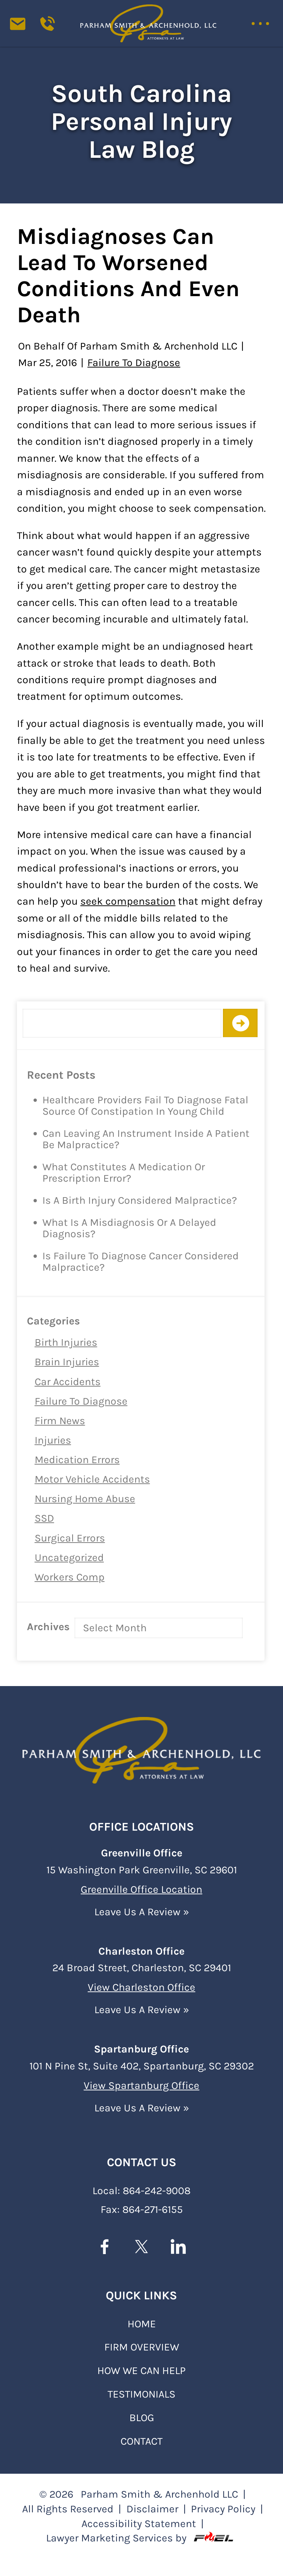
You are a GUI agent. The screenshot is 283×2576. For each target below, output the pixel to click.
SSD (44, 1518)
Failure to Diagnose (81, 1401)
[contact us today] (23, 28)
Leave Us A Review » (141, 1911)
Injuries (53, 1440)
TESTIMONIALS (141, 2393)
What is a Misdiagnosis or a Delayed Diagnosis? (129, 1228)
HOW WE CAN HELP (141, 2370)
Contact (141, 2440)
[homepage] (141, 1747)
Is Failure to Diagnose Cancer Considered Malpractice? (140, 1261)
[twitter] (141, 2248)
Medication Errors (77, 1460)
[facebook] (104, 2248)
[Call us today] (51, 28)
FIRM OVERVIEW (141, 2346)
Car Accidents (68, 1382)
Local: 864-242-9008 (141, 2190)
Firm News (60, 1421)
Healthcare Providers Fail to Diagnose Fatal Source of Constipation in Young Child (145, 1105)
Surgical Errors (70, 1538)
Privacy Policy (223, 2508)
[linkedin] (178, 2248)
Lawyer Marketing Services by (141, 2537)
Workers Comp (70, 1577)
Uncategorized (69, 1557)
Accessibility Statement (138, 2523)
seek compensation (127, 901)
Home (141, 2323)
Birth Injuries (66, 1342)
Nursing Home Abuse (85, 1499)
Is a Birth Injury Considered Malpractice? (139, 1200)
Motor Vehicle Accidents (92, 1479)
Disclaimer (152, 2508)
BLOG (141, 2417)
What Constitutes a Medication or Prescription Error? (123, 1172)
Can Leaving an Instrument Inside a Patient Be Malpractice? (145, 1139)
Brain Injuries (67, 1362)
